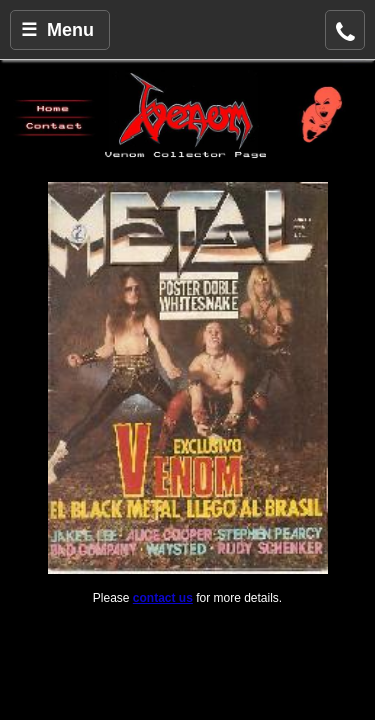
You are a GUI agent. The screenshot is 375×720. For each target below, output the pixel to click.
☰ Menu (57, 30)
